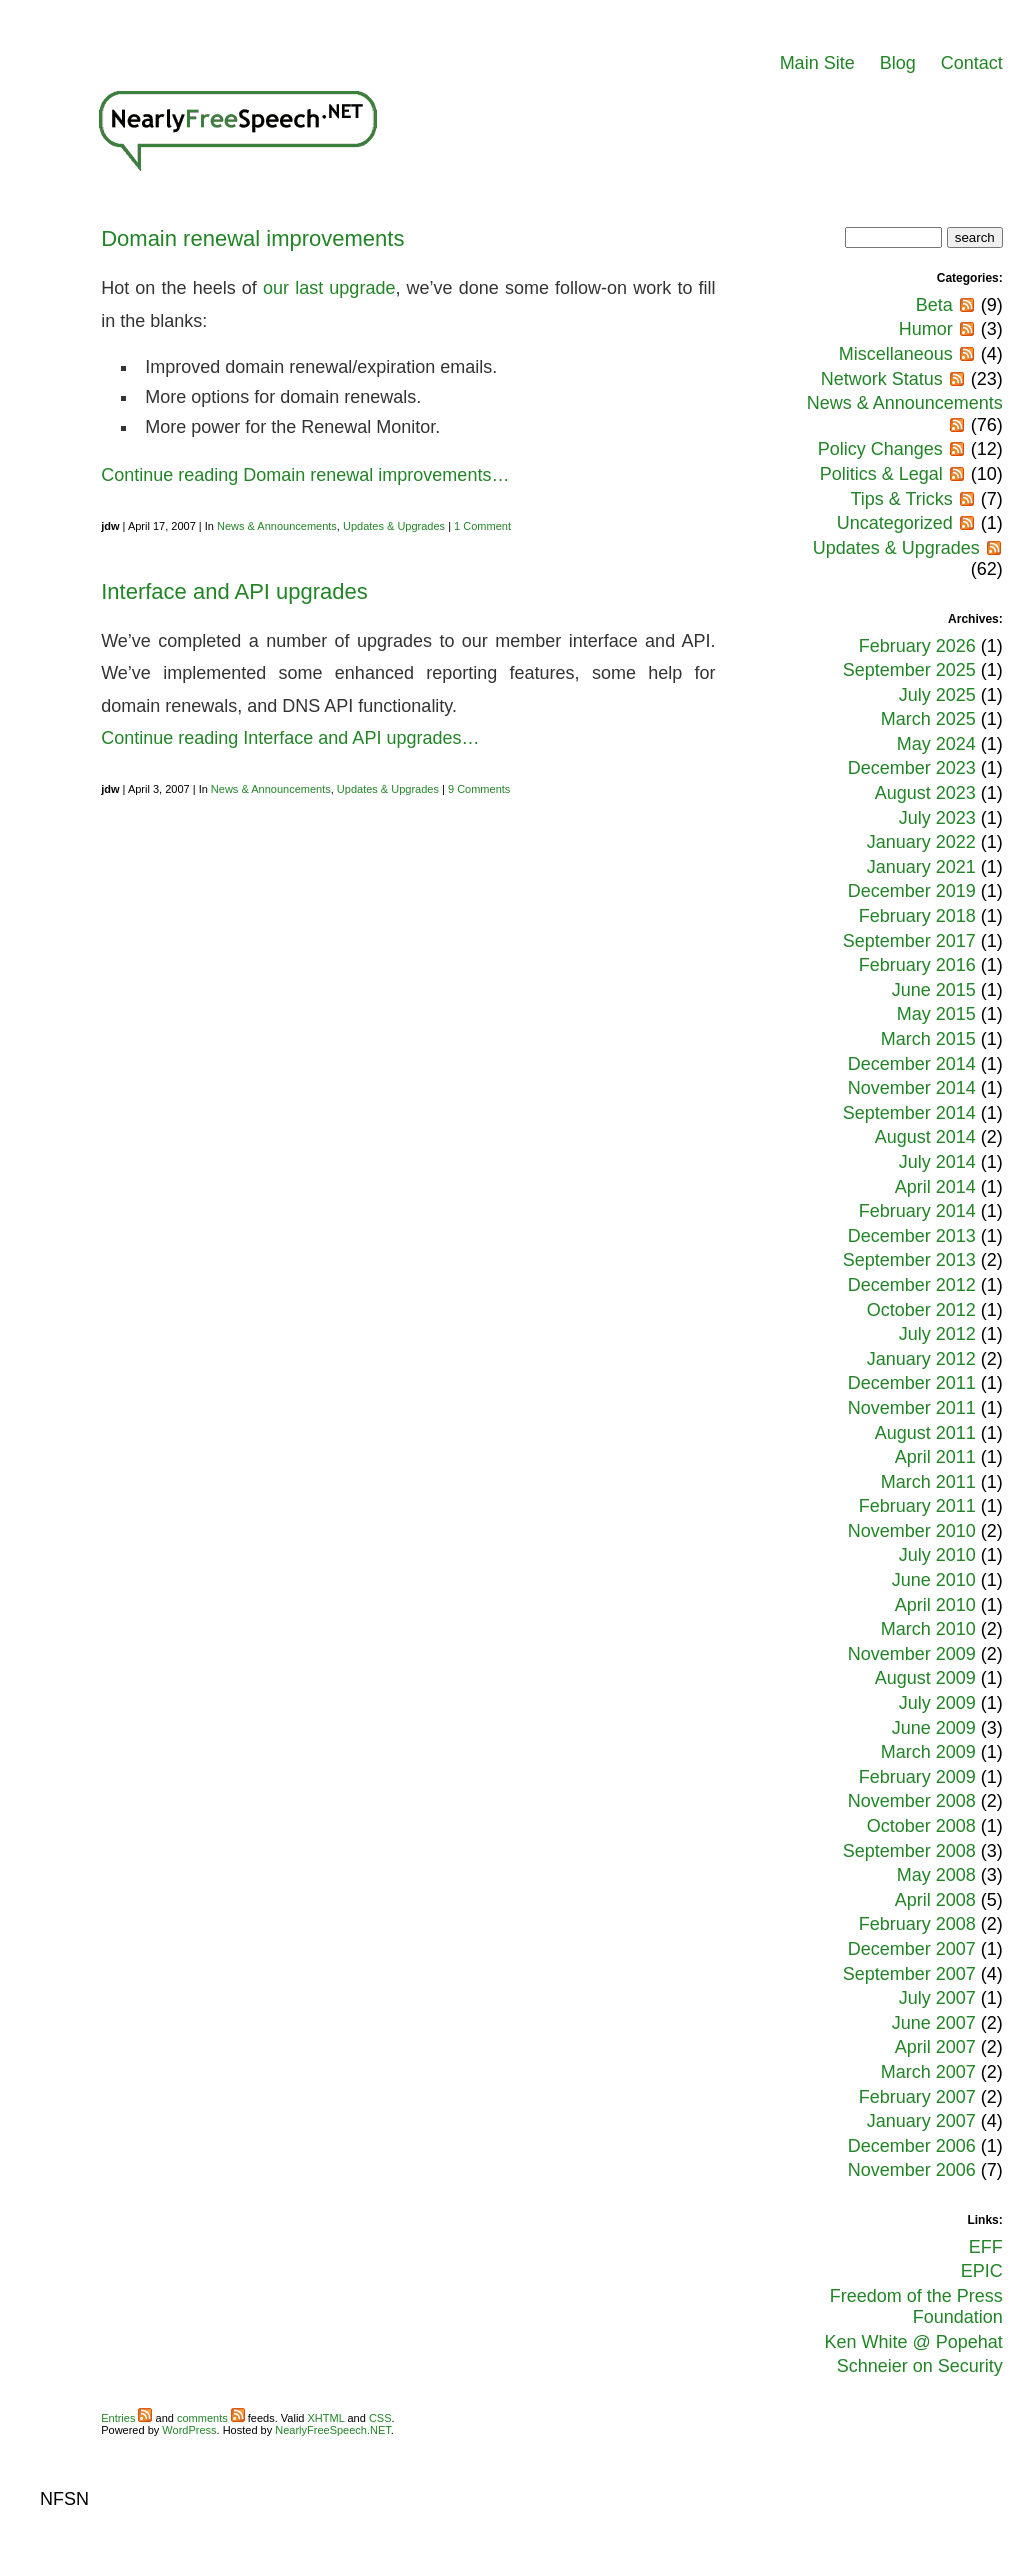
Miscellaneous (896, 354)
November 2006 (912, 2170)
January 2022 (921, 842)
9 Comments (479, 789)
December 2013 (912, 1236)
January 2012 (921, 1359)
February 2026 (917, 646)
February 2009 (917, 1777)
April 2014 (935, 1187)
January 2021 (921, 867)
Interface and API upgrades (234, 591)
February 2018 (917, 916)
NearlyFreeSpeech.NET (333, 2430)
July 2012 (937, 1334)
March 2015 (928, 1039)
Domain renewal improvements (252, 238)
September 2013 (909, 1260)
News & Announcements (277, 526)
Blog (898, 63)
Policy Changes (880, 449)
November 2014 (912, 1088)
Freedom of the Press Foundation (916, 2307)
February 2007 (917, 2097)
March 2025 (928, 719)
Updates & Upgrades (394, 526)
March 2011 (928, 1482)
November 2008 (912, 1801)
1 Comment (482, 526)
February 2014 (917, 1211)
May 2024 (936, 744)
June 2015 (934, 990)
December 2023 (912, 768)
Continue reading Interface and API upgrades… (290, 738)
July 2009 (937, 1703)
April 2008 (935, 1900)
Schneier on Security (920, 2366)
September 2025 (909, 670)
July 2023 (937, 818)
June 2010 (934, 1580)
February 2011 (917, 1506)
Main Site (817, 63)
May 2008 (936, 1875)
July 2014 (937, 1162)
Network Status (882, 379)
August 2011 (925, 1433)
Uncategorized (895, 523)
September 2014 (909, 1113)
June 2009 (934, 1728)
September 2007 (909, 1974)
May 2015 (936, 1014)
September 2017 (909, 941)
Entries (126, 2418)
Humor (926, 329)
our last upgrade (329, 288)
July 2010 (937, 1555)
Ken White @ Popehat (913, 2342)
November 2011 (912, 1408)
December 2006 (912, 2146)
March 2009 (928, 1752)
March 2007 (928, 2072)
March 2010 (928, 1629)
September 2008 (909, 1851)
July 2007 (937, 1998)
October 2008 (921, 1826)
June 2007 (934, 2023)
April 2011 (935, 1457)
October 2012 (921, 1310)
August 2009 (925, 1678)
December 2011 (912, 1383)
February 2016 (917, 965)
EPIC (982, 2271)
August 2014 (925, 1137)
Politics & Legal (881, 474)
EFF (986, 2247)
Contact (972, 63)
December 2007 (912, 1949)
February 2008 (917, 1924)
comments (211, 2418)
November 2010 (912, 1531)
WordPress (189, 2430)
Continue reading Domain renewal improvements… (305, 475)
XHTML (326, 2418)
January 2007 (921, 2121)
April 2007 (935, 2047)
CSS (380, 2418)
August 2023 (925, 793)
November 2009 (912, 1654)
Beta (934, 305)
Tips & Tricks (901, 499)
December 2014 (912, 1064)
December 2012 (912, 1285)
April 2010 (935, 1605)
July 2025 (937, 695)
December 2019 (912, 891)
